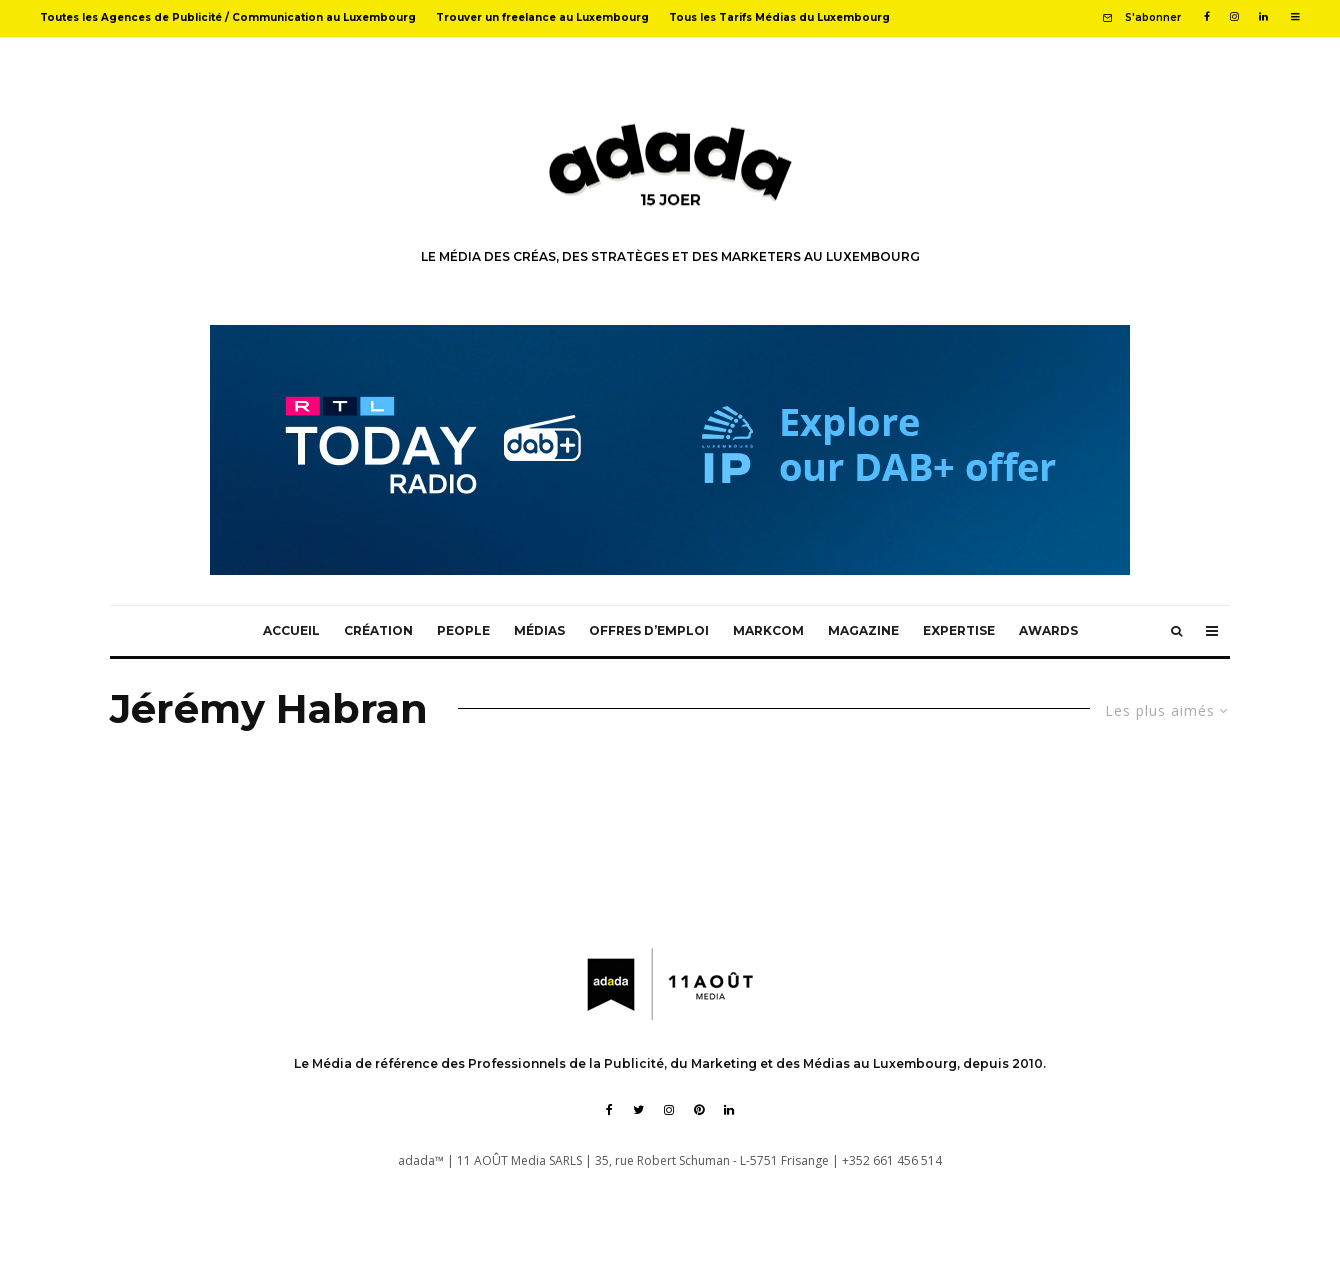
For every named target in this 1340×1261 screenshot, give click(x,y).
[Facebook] (1207, 17)
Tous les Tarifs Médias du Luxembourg (779, 17)
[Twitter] (638, 1110)
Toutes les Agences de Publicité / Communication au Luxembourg (228, 17)
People (463, 630)
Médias (539, 630)
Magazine (863, 630)
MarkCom (768, 630)
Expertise (959, 630)
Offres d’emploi (649, 630)
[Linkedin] (1263, 17)
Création (378, 630)
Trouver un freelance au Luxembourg (542, 17)
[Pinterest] (699, 1110)
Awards (1048, 630)
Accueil (291, 630)
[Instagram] (1234, 17)
